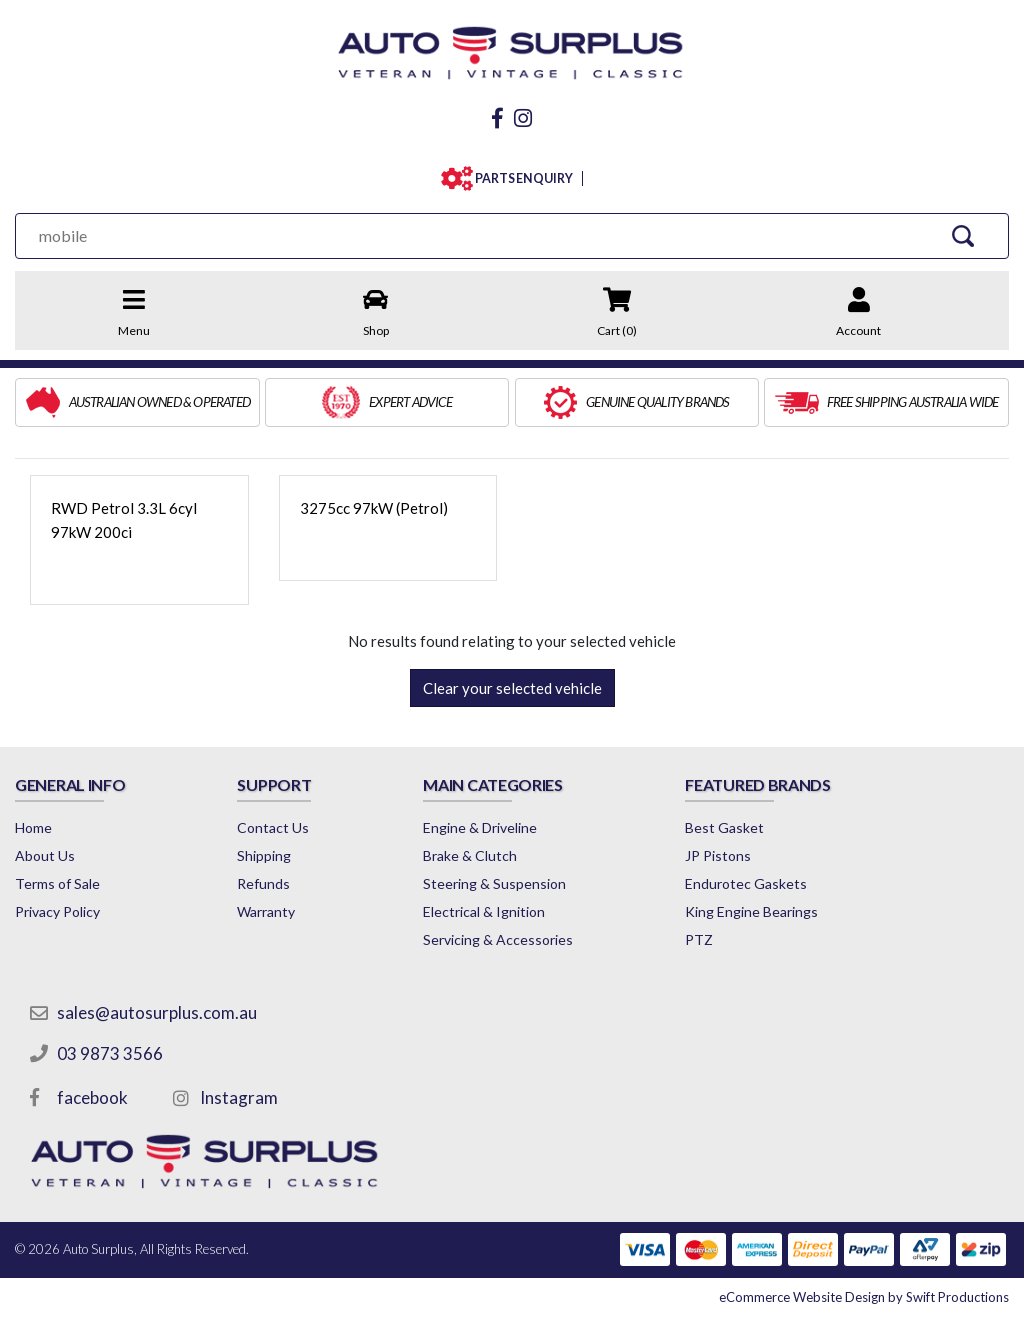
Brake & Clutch (470, 855)
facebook (92, 1097)
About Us (45, 855)
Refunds (263, 883)
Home (33, 827)
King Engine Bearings (751, 911)
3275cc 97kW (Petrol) (374, 508)
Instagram (239, 1097)
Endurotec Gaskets (746, 883)
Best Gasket (724, 827)
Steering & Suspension (494, 883)
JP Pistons (718, 855)
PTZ (699, 939)
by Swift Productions (864, 1297)
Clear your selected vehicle (512, 688)
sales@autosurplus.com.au (157, 1012)
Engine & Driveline (480, 827)
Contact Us (273, 827)
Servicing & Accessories (498, 939)
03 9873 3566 (110, 1053)
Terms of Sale (57, 883)
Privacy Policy (57, 911)
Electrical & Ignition (484, 911)
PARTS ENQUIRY (519, 178)
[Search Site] (963, 235)
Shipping (264, 855)
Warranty (266, 911)
